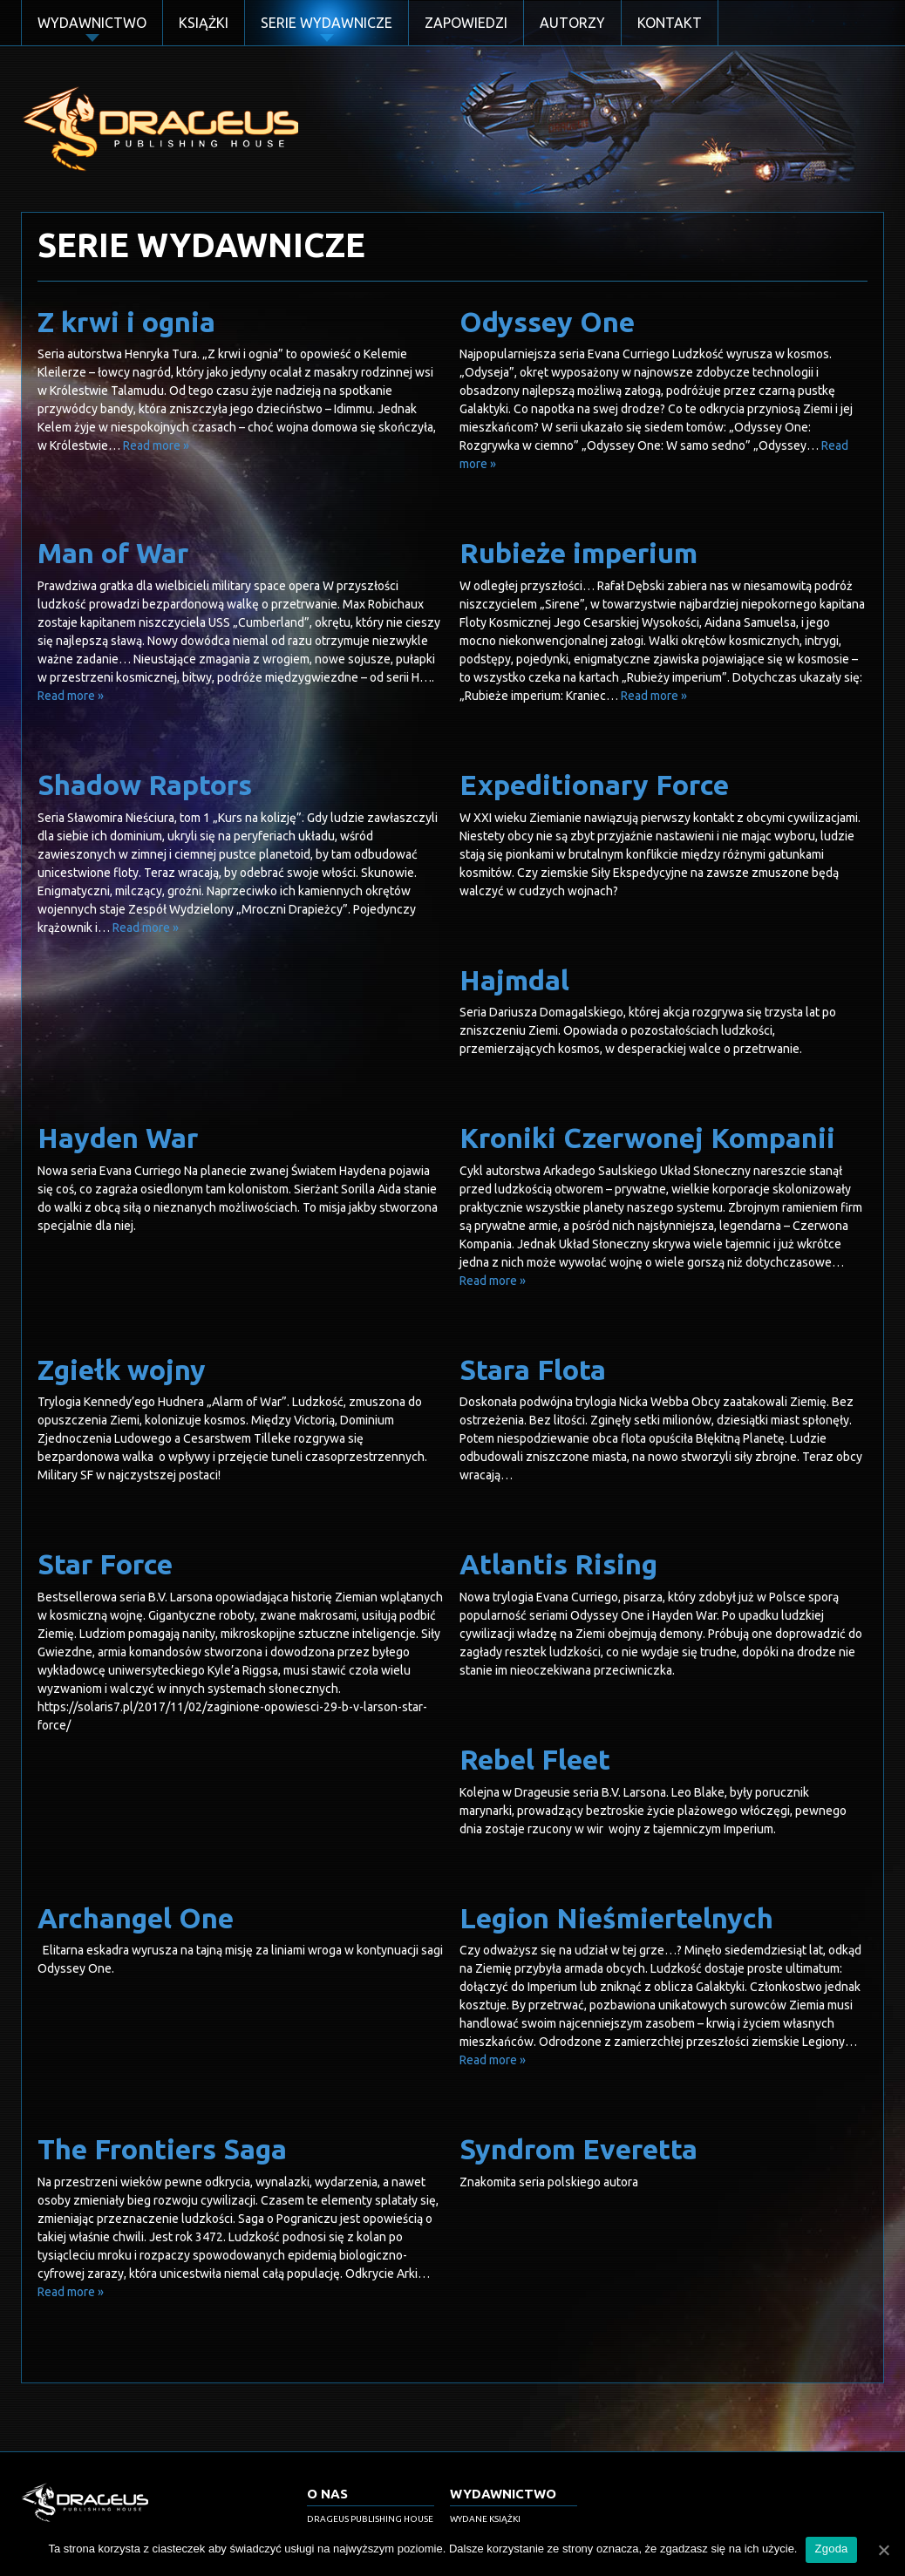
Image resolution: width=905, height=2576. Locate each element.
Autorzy (572, 23)
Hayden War (117, 1137)
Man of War (112, 552)
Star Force (105, 1564)
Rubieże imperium (578, 552)
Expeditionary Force (594, 784)
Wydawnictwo (91, 23)
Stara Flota (532, 1369)
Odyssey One (547, 321)
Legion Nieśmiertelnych (616, 1918)
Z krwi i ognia (126, 321)
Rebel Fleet (534, 1759)
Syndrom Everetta (578, 2149)
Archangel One (135, 1918)
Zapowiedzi (466, 23)
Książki (203, 23)
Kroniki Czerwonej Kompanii (647, 1137)
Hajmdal (514, 980)
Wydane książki (485, 2519)
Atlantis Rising (558, 1564)
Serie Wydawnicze (326, 23)
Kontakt (669, 23)
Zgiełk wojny (121, 1369)
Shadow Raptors (144, 784)
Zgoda (830, 2548)
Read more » (156, 445)
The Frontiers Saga (162, 2149)
